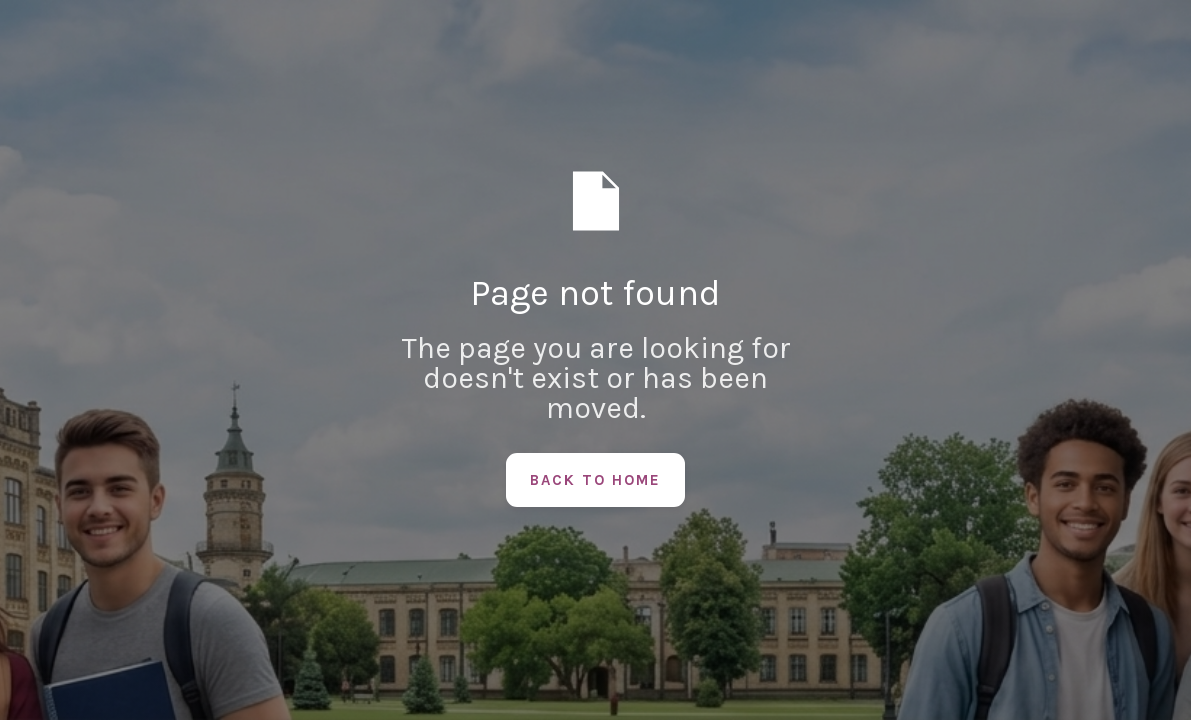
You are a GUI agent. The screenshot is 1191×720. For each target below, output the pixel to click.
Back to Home (595, 480)
